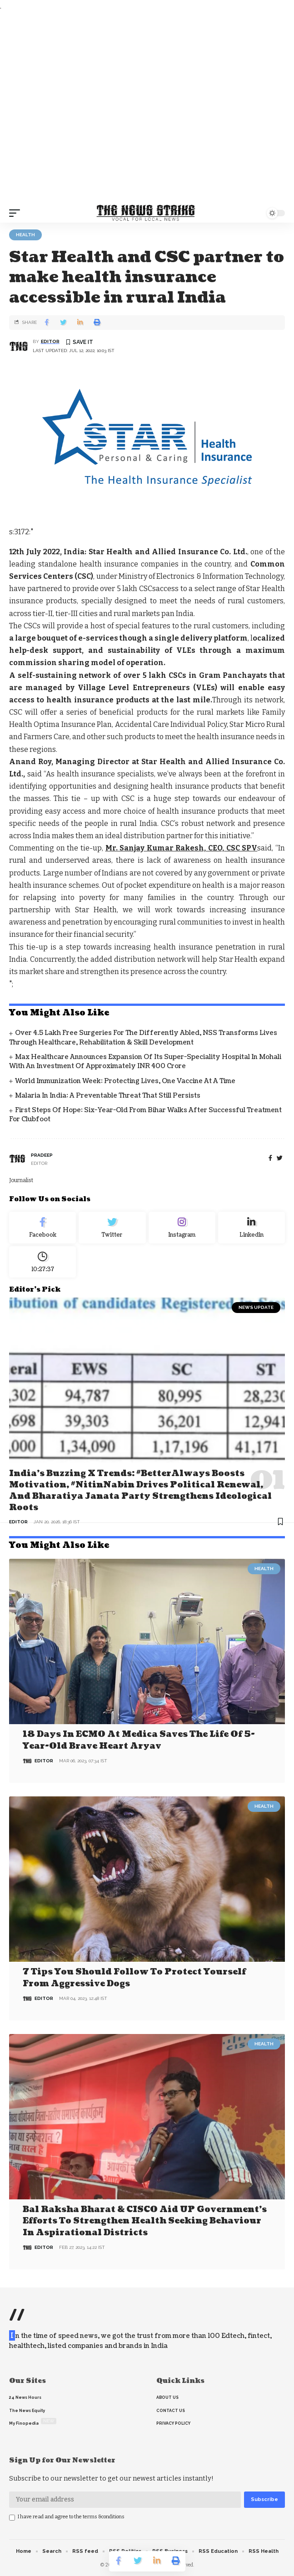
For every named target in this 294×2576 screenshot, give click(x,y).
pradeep (42, 1155)
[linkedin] (251, 1227)
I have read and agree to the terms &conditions (71, 2517)
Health (25, 234)
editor (50, 341)
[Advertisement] (147, 108)
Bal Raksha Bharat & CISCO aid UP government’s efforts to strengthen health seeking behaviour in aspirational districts (145, 2221)
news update (256, 1307)
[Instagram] (182, 1227)
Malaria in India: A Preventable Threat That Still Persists (107, 1095)
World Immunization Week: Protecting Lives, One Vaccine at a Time (125, 1081)
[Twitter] (112, 1227)
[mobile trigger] (17, 213)
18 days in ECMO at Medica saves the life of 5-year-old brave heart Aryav (139, 1740)
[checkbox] (12, 2517)
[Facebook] (270, 1158)
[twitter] (279, 1158)
